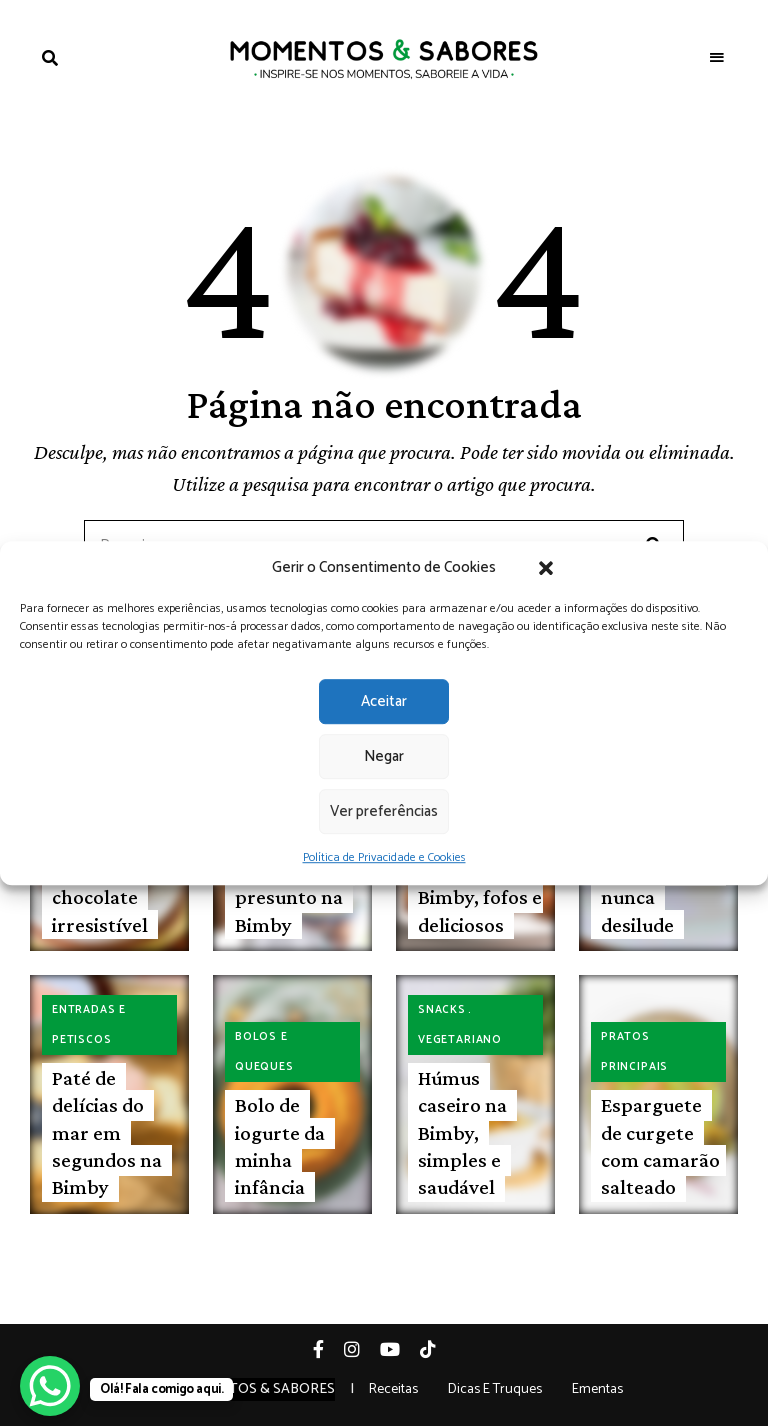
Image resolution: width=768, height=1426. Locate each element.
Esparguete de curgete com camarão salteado (660, 1146)
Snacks (442, 1010)
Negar (384, 756)
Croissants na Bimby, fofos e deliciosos (480, 897)
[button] (546, 568)
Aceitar (384, 701)
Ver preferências (384, 811)
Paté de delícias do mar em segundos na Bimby (107, 1132)
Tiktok (438, 1349)
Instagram (362, 1349)
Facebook (328, 1349)
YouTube (400, 1349)
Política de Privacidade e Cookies (384, 857)
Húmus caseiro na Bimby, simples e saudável (462, 1132)
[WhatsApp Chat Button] (50, 1386)
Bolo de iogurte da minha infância (280, 1146)
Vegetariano (460, 1040)
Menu (718, 58)
